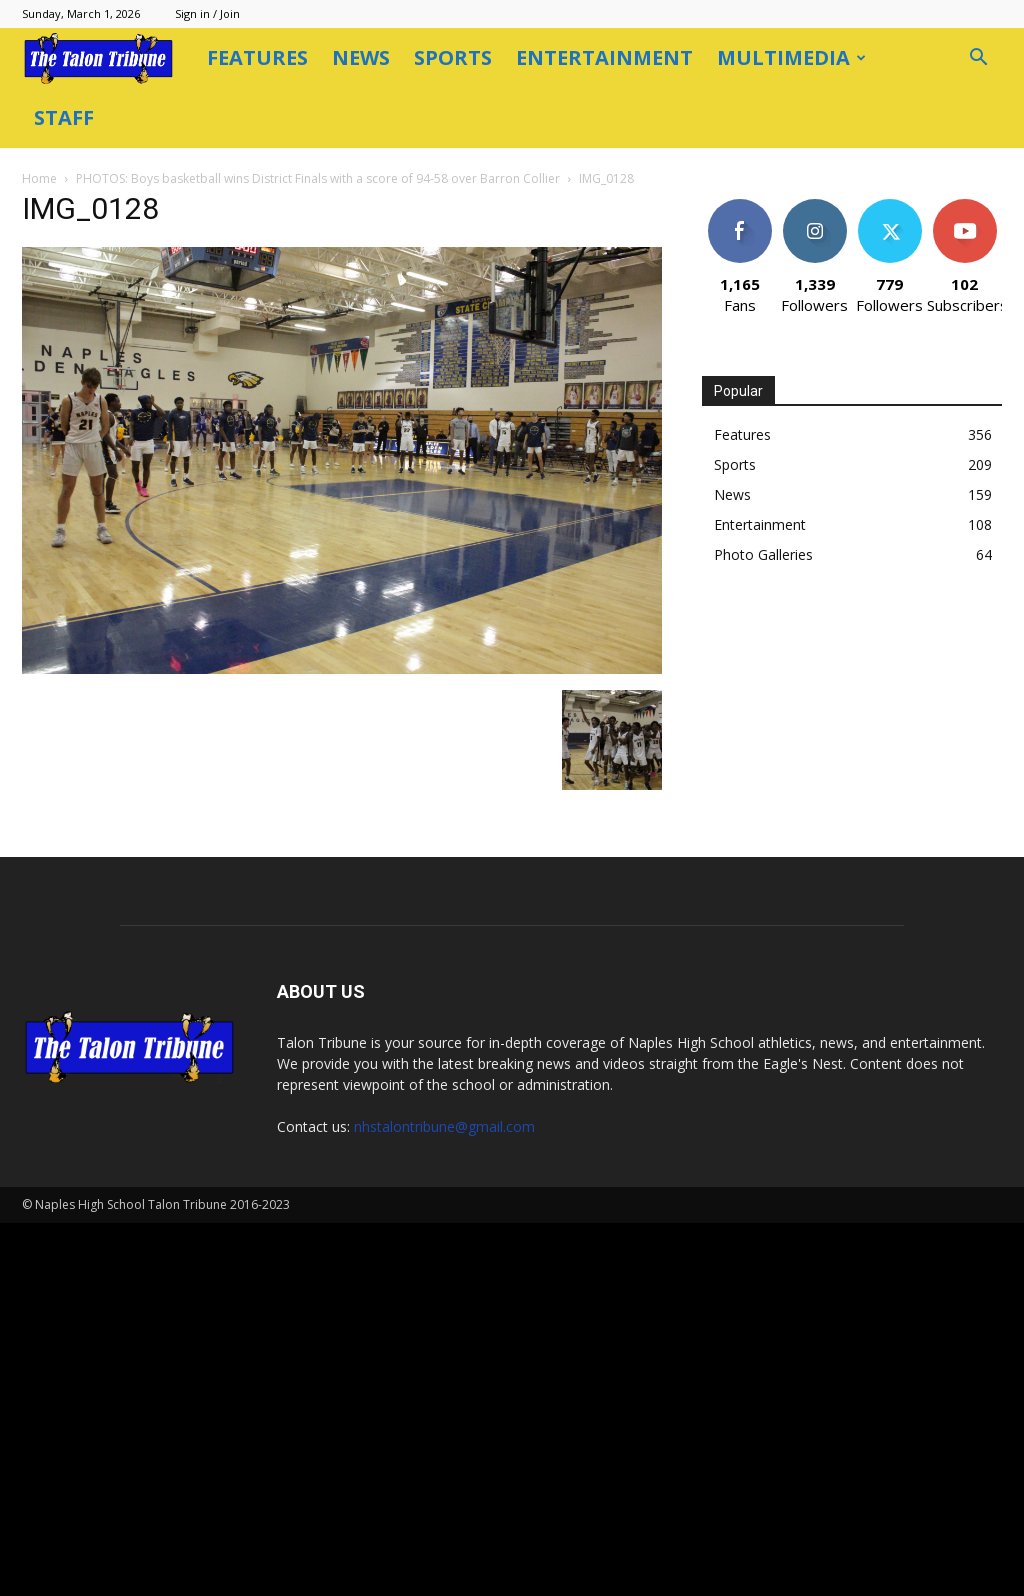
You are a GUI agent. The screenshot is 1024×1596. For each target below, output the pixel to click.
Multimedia (791, 57)
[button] (978, 59)
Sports (453, 57)
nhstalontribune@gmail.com (444, 1499)
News (361, 57)
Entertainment (604, 57)
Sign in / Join (207, 13)
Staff (64, 117)
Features (257, 57)
